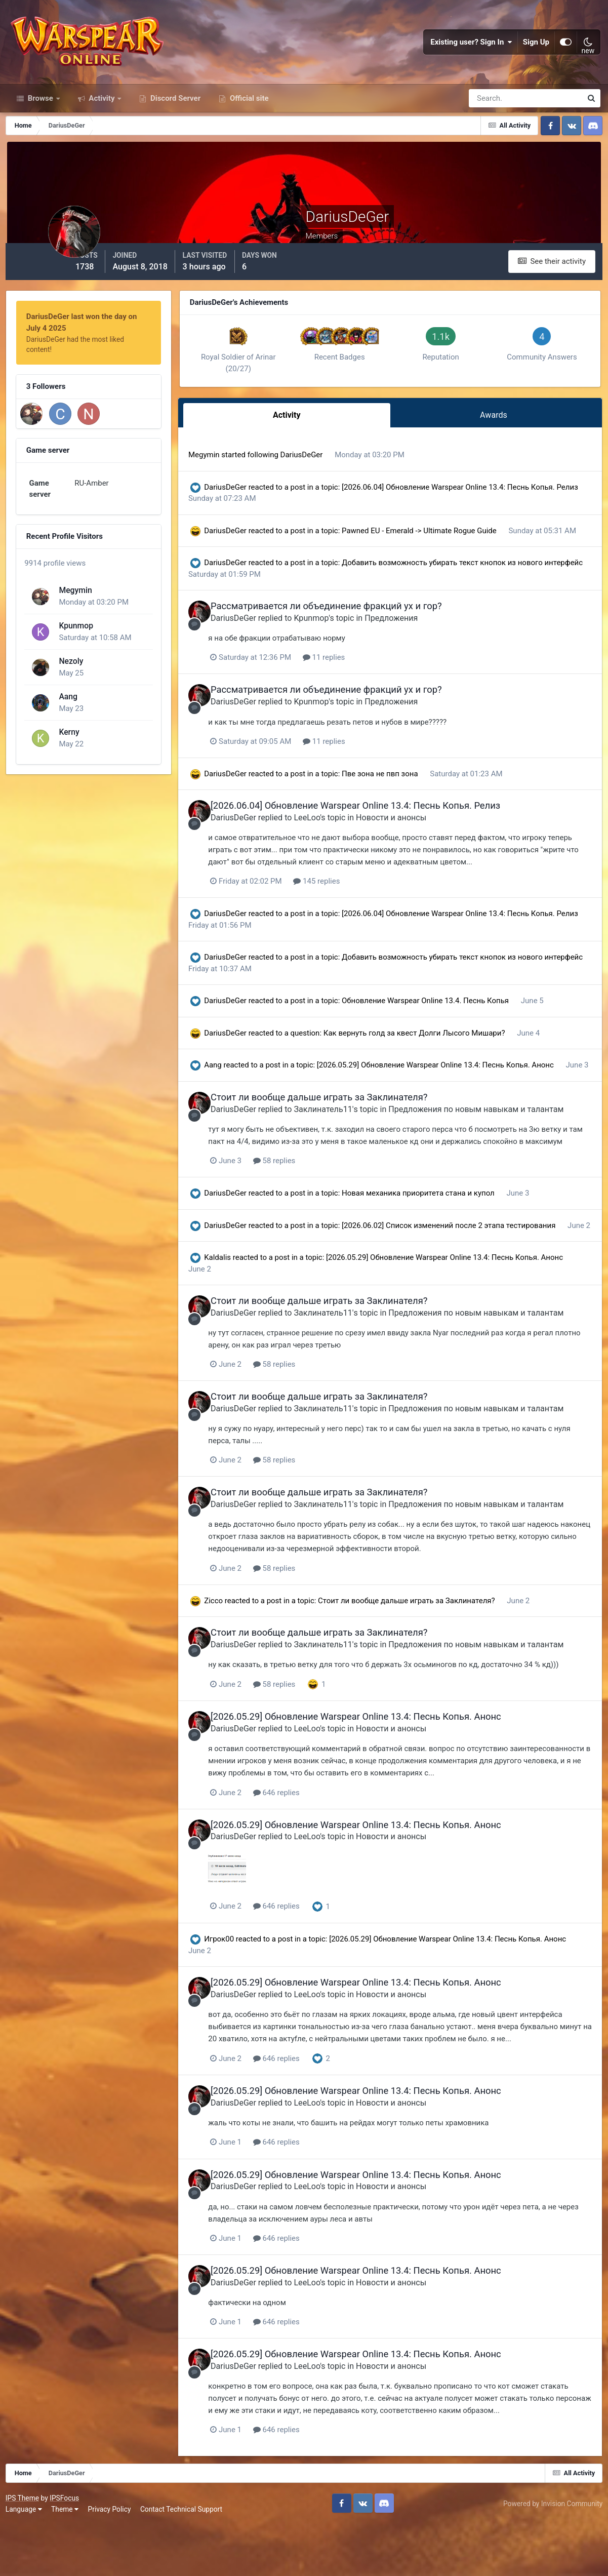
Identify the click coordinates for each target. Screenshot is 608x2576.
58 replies (300, 1207)
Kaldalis (235, 1315)
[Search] (490, 115)
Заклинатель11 (347, 1143)
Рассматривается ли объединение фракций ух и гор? (350, 630)
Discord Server (174, 115)
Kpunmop (75, 624)
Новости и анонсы (415, 841)
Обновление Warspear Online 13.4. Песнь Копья (444, 1024)
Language (26, 2560)
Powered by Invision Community (550, 2555)
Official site (248, 115)
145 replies (342, 904)
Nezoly (70, 660)
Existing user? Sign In (471, 50)
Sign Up (536, 50)
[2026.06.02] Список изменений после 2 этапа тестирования (467, 1272)
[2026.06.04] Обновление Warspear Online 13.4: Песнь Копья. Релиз (379, 829)
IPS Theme (24, 2550)
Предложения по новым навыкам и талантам (499, 1143)
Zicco (231, 1657)
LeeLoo (331, 841)
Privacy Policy (111, 2560)
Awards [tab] (496, 430)
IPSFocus (66, 2550)
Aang (67, 695)
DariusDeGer (320, 468)
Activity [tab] (300, 430)
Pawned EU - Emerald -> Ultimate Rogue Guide (437, 543)
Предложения (414, 643)
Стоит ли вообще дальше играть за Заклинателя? (343, 1132)
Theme (66, 2560)
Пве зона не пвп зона (399, 797)
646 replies (302, 1848)
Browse (40, 115)
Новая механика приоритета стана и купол (437, 1239)
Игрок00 (237, 1994)
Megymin (74, 589)
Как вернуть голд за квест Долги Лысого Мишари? (433, 1056)
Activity (102, 115)
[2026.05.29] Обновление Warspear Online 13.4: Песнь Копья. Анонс (453, 1088)
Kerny (68, 731)
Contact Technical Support (183, 2560)
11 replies (350, 682)
